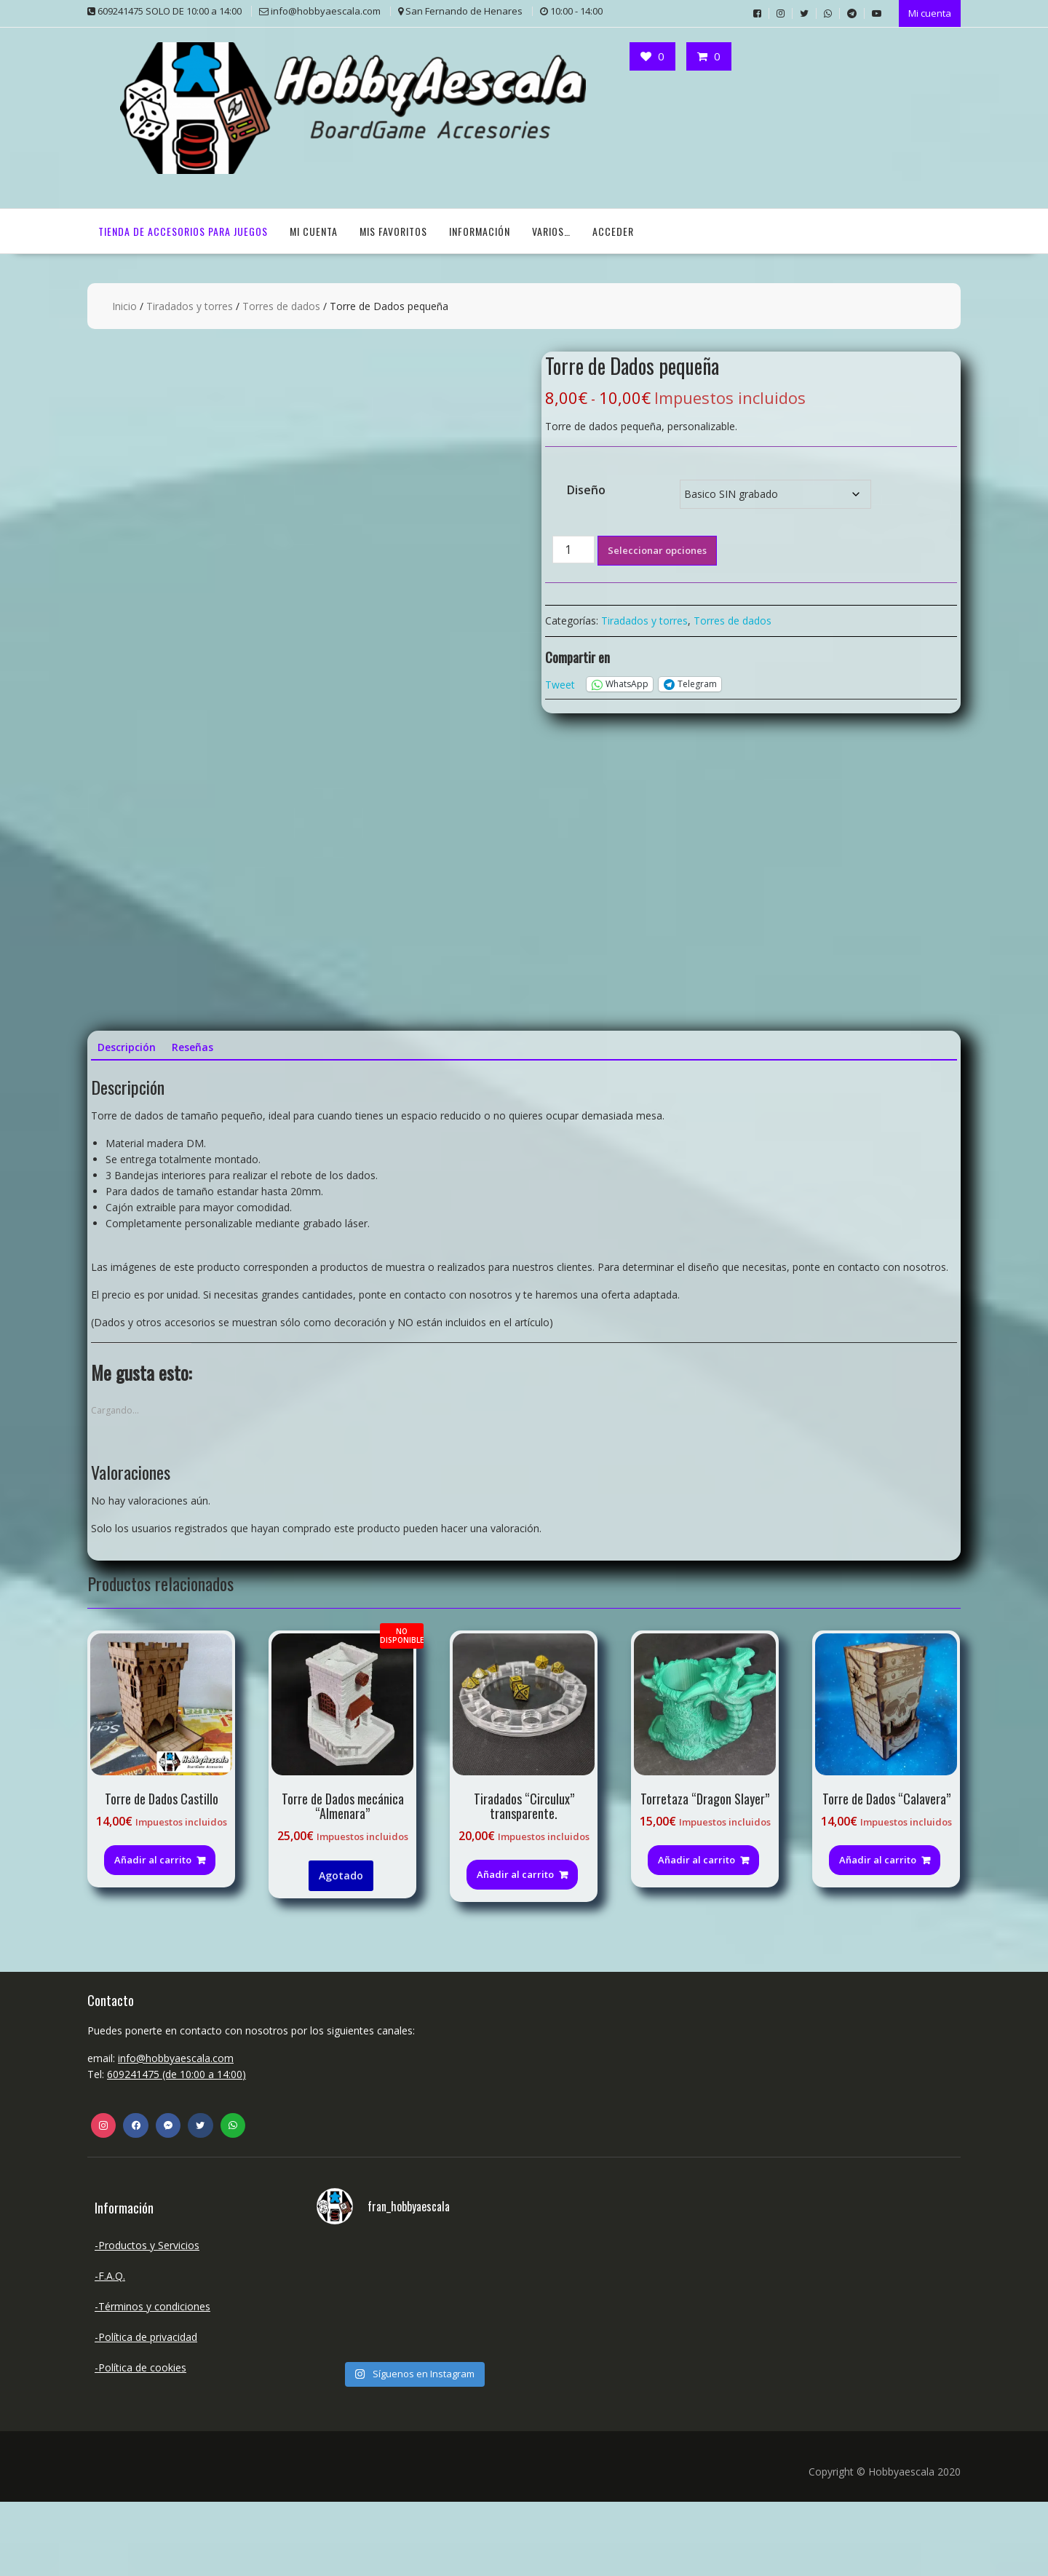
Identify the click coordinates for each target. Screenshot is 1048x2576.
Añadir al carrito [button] (152, 1934)
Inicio (124, 305)
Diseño (586, 488)
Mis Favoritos (393, 230)
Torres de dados (281, 305)
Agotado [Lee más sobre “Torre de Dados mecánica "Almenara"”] (341, 1950)
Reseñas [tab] (192, 1121)
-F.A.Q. (110, 2350)
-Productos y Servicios (147, 2319)
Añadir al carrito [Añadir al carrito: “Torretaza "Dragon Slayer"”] (696, 1934)
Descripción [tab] (127, 1121)
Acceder (613, 230)
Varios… (551, 230)
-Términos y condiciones (152, 2380)
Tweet (560, 682)
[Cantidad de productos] (573, 548)
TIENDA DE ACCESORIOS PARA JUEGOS (183, 230)
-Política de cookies (140, 2442)
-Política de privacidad (146, 2411)
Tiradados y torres (189, 305)
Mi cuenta (929, 12)
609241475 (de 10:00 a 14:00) (176, 2148)
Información (479, 230)
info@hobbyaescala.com (176, 2132)
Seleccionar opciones (657, 548)
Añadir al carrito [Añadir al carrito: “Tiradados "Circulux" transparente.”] (515, 1948)
